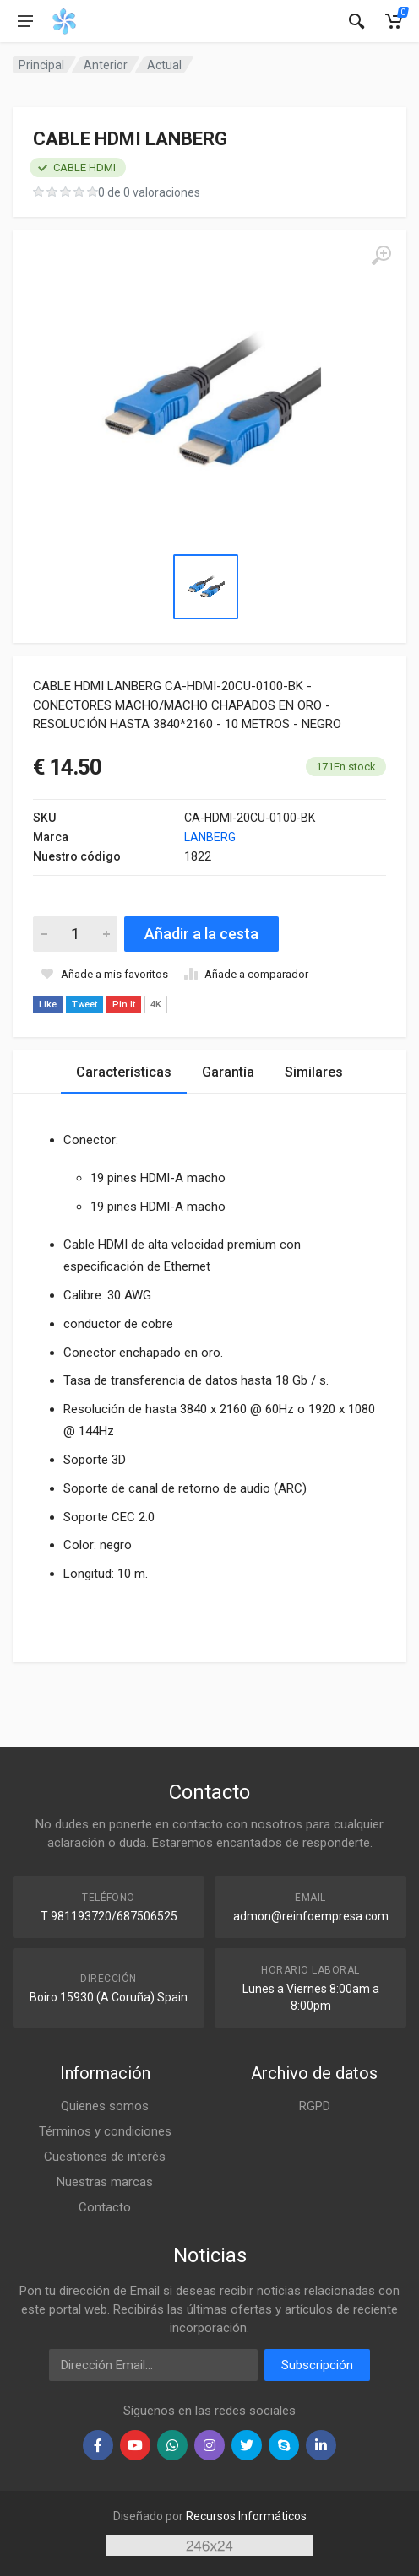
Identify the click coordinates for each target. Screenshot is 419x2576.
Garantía (228, 1072)
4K (155, 1004)
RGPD (314, 2106)
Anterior (106, 65)
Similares (314, 1072)
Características (123, 1072)
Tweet (84, 1004)
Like (48, 1004)
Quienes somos (105, 2106)
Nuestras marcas (105, 2182)
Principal (41, 65)
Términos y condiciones (105, 2131)
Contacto (105, 2207)
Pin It (123, 1004)
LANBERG (210, 837)
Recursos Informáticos (246, 2516)
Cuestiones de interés (105, 2156)
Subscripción (317, 2365)
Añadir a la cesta (201, 933)
